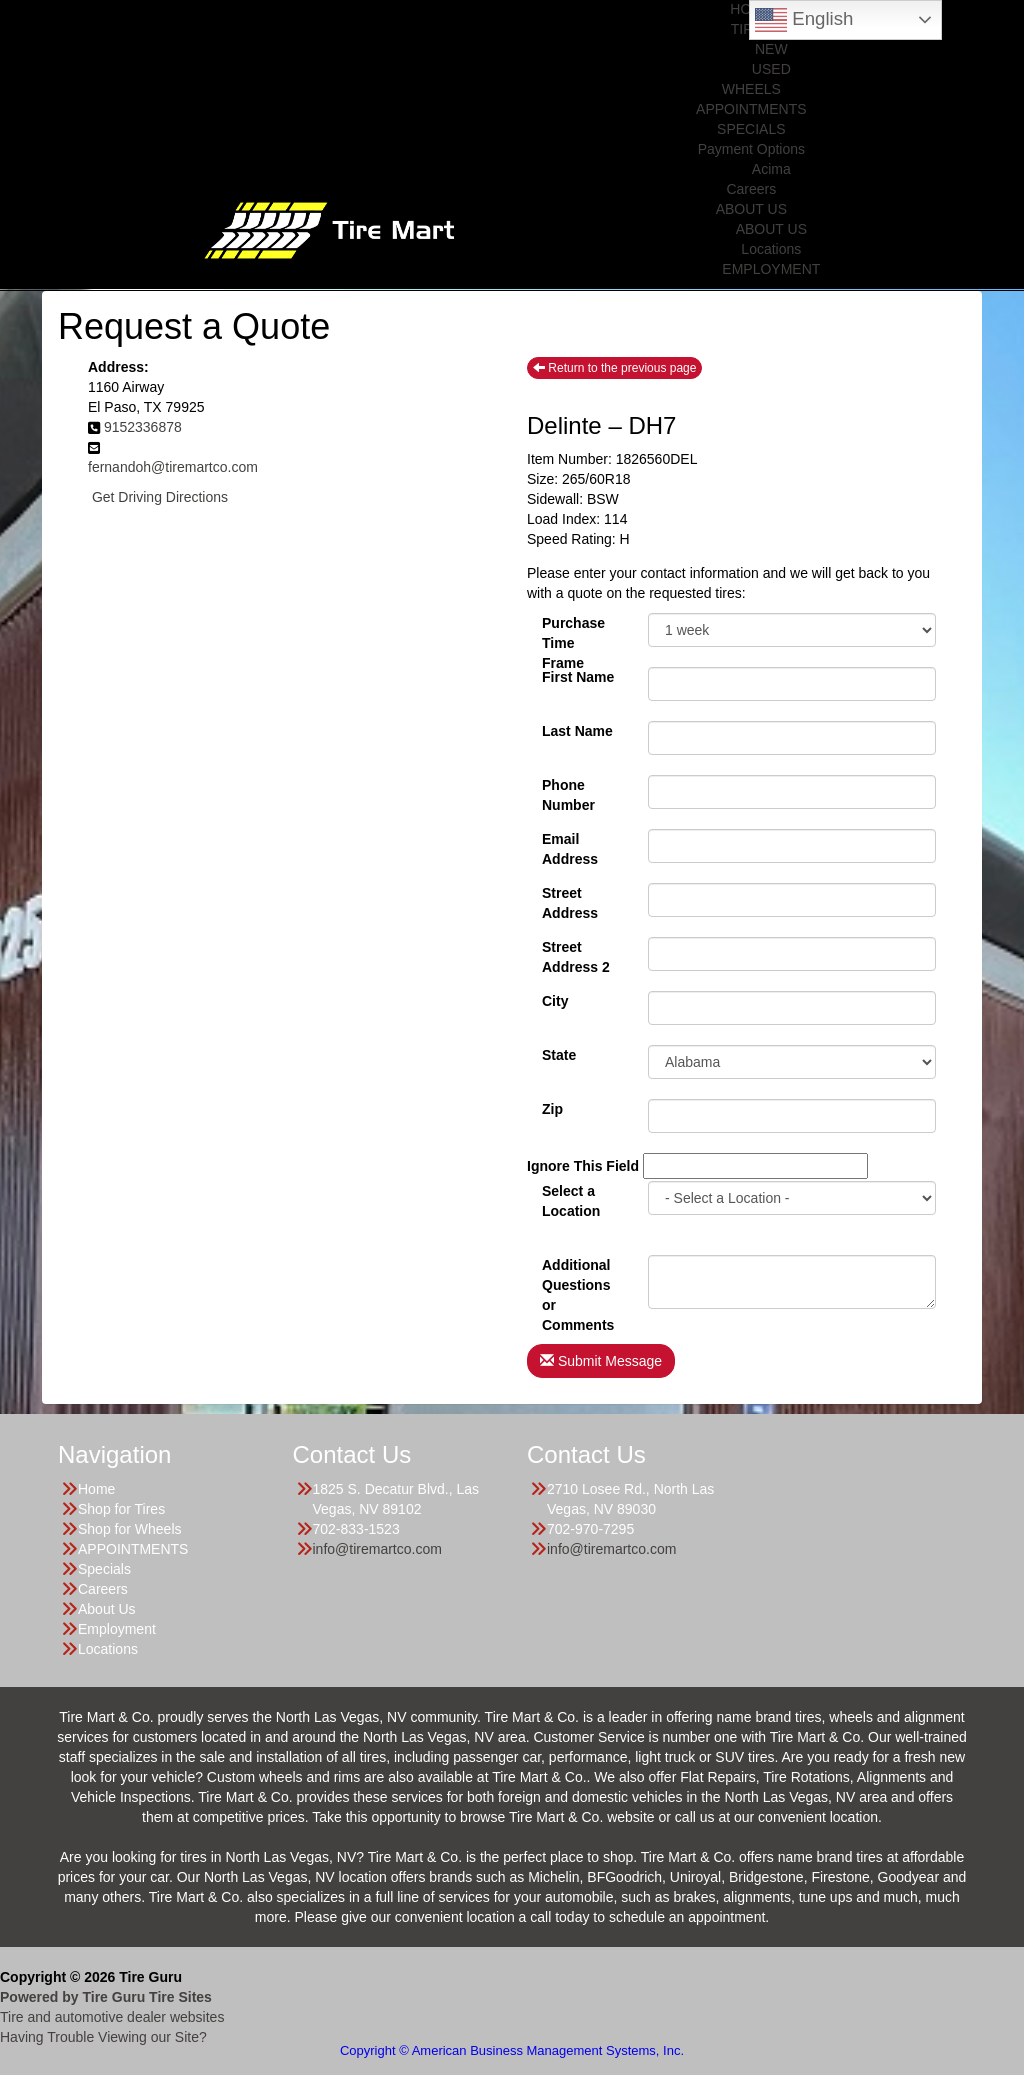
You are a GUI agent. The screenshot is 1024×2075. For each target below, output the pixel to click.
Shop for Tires (121, 1509)
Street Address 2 (576, 955)
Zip (552, 1109)
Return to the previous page (614, 368)
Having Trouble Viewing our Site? (103, 2037)
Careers (751, 189)
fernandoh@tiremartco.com (173, 467)
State (559, 1055)
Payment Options (751, 149)
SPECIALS (751, 129)
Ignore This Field (583, 1166)
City (555, 1001)
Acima (771, 169)
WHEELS (751, 89)
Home (96, 1489)
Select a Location (571, 1199)
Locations (771, 249)
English (804, 20)
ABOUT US (751, 209)
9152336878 (143, 427)
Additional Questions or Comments (578, 1273)
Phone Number (568, 793)
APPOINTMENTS (751, 109)
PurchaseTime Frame (573, 631)
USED (771, 69)
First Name (578, 677)
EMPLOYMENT (771, 269)
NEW (771, 49)
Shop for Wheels (130, 1529)
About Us (107, 1609)
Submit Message (601, 1361)
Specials (104, 1569)
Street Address (570, 901)
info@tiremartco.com (377, 1549)
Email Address (570, 847)
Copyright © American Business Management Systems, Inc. (512, 2050)
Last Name (577, 731)
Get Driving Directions (160, 497)
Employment (117, 1629)
